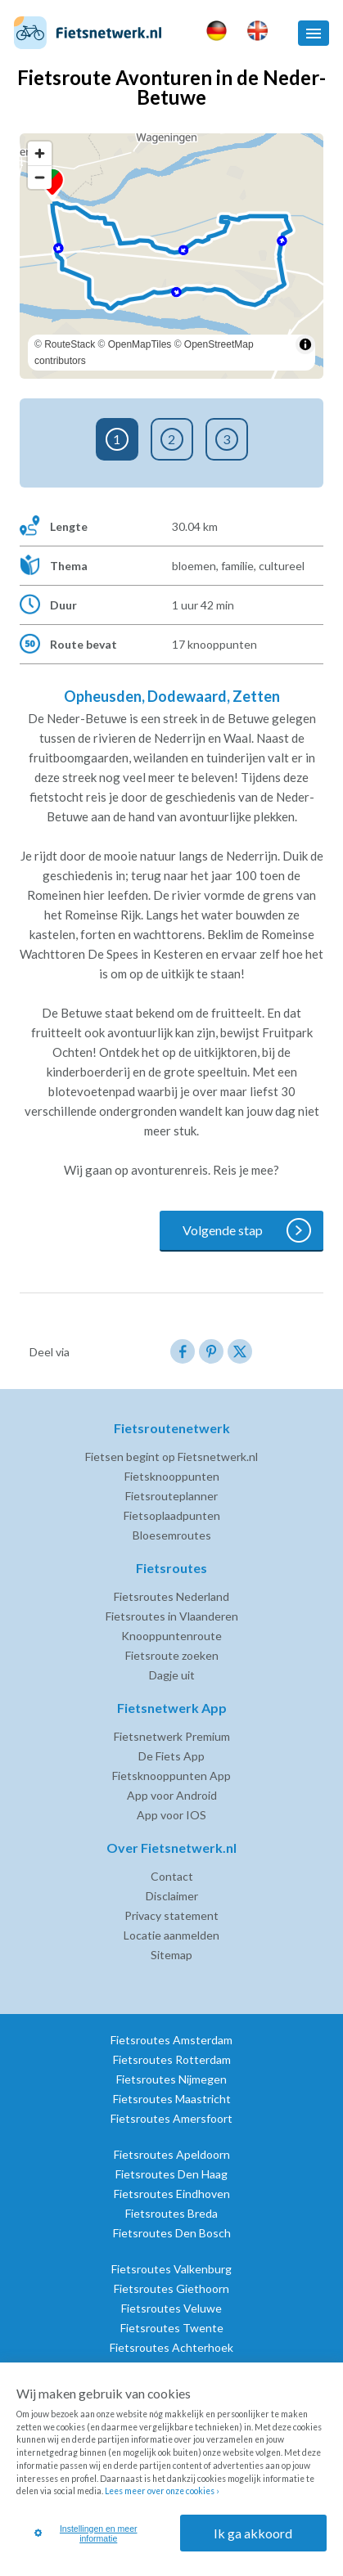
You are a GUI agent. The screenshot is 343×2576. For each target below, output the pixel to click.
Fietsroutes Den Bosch (172, 2233)
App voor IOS (171, 1815)
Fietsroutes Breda (171, 2213)
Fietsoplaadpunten (172, 1515)
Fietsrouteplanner (171, 1496)
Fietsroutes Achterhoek (171, 2347)
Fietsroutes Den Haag (171, 2174)
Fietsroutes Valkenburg (171, 2269)
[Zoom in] (40, 153)
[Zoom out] (40, 177)
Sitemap (171, 1955)
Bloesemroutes (172, 1535)
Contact (172, 1876)
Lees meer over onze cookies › (162, 2491)
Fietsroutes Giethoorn (171, 2288)
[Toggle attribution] (305, 344)
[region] (171, 256)
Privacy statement (171, 1915)
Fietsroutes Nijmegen (171, 2079)
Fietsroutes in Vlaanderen (172, 1616)
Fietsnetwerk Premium (172, 1736)
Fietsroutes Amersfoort (171, 2118)
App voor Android (172, 1795)
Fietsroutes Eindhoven (172, 2194)
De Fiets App (171, 1756)
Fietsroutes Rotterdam (172, 2059)
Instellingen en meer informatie (86, 2533)
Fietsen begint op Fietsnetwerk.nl (171, 1456)
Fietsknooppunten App (171, 1776)
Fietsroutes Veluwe (171, 2308)
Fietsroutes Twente (171, 2328)
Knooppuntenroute (171, 1636)
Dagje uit (172, 1675)
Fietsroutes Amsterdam (171, 2040)
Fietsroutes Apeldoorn (172, 2154)
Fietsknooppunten (171, 1476)
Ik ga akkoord (253, 2533)
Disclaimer (172, 1896)
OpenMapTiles (140, 344)
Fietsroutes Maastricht (172, 2099)
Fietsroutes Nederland (171, 1596)
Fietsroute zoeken (172, 1655)
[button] (313, 33)
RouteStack (69, 344)
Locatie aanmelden (171, 1935)
